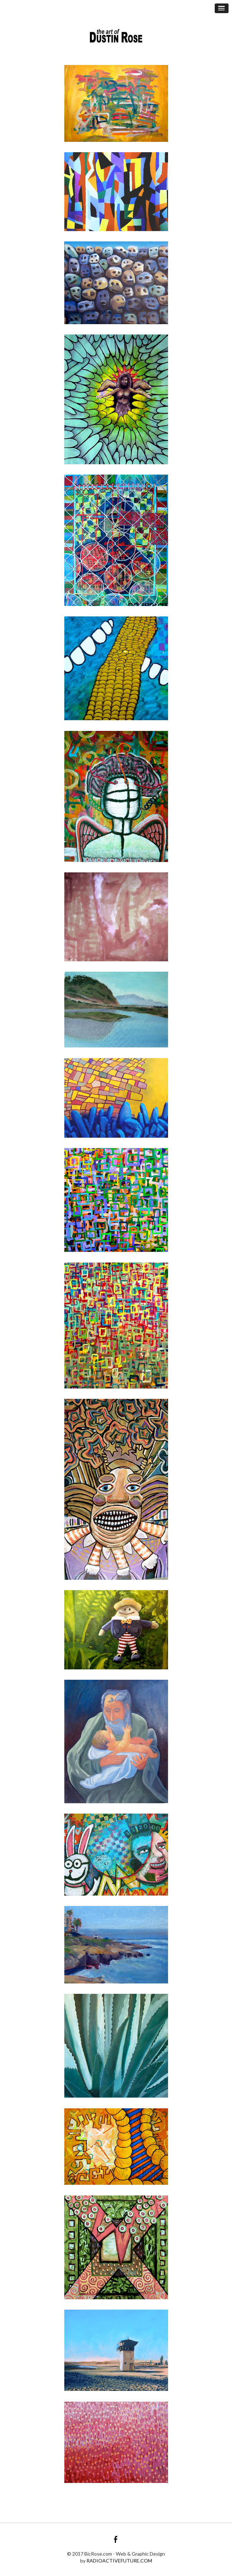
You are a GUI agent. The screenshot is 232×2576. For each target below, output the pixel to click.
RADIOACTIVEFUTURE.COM (119, 2561)
